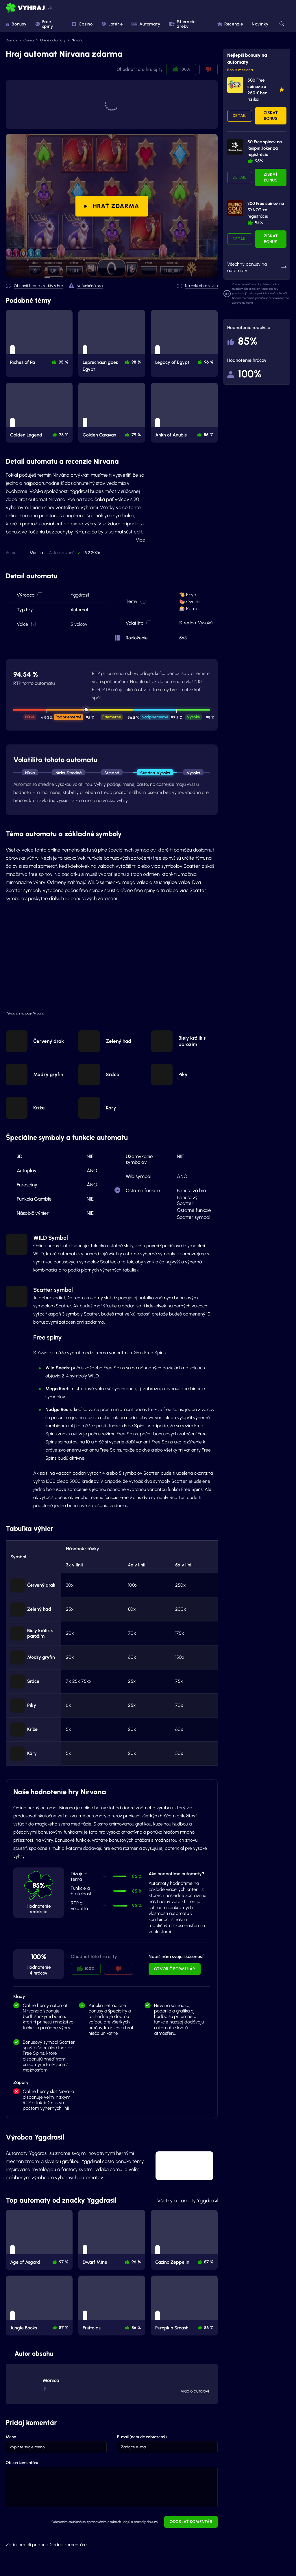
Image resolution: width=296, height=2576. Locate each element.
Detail (240, 115)
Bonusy (16, 24)
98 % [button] (136, 362)
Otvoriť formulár (174, 1968)
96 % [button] (208, 362)
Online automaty (52, 40)
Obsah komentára (22, 2462)
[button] (39, 595)
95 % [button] (63, 362)
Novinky (260, 24)
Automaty (146, 24)
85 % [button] (208, 434)
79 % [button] (136, 434)
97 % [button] (63, 2262)
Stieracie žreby (182, 24)
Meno (11, 2436)
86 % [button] (136, 2327)
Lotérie (112, 24)
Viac (140, 540)
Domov (11, 40)
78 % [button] (63, 434)
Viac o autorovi (195, 2391)
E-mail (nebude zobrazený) (142, 2436)
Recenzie (230, 24)
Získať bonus (271, 115)
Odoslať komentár (191, 2521)
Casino (82, 24)
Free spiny (44, 24)
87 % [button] (208, 2262)
